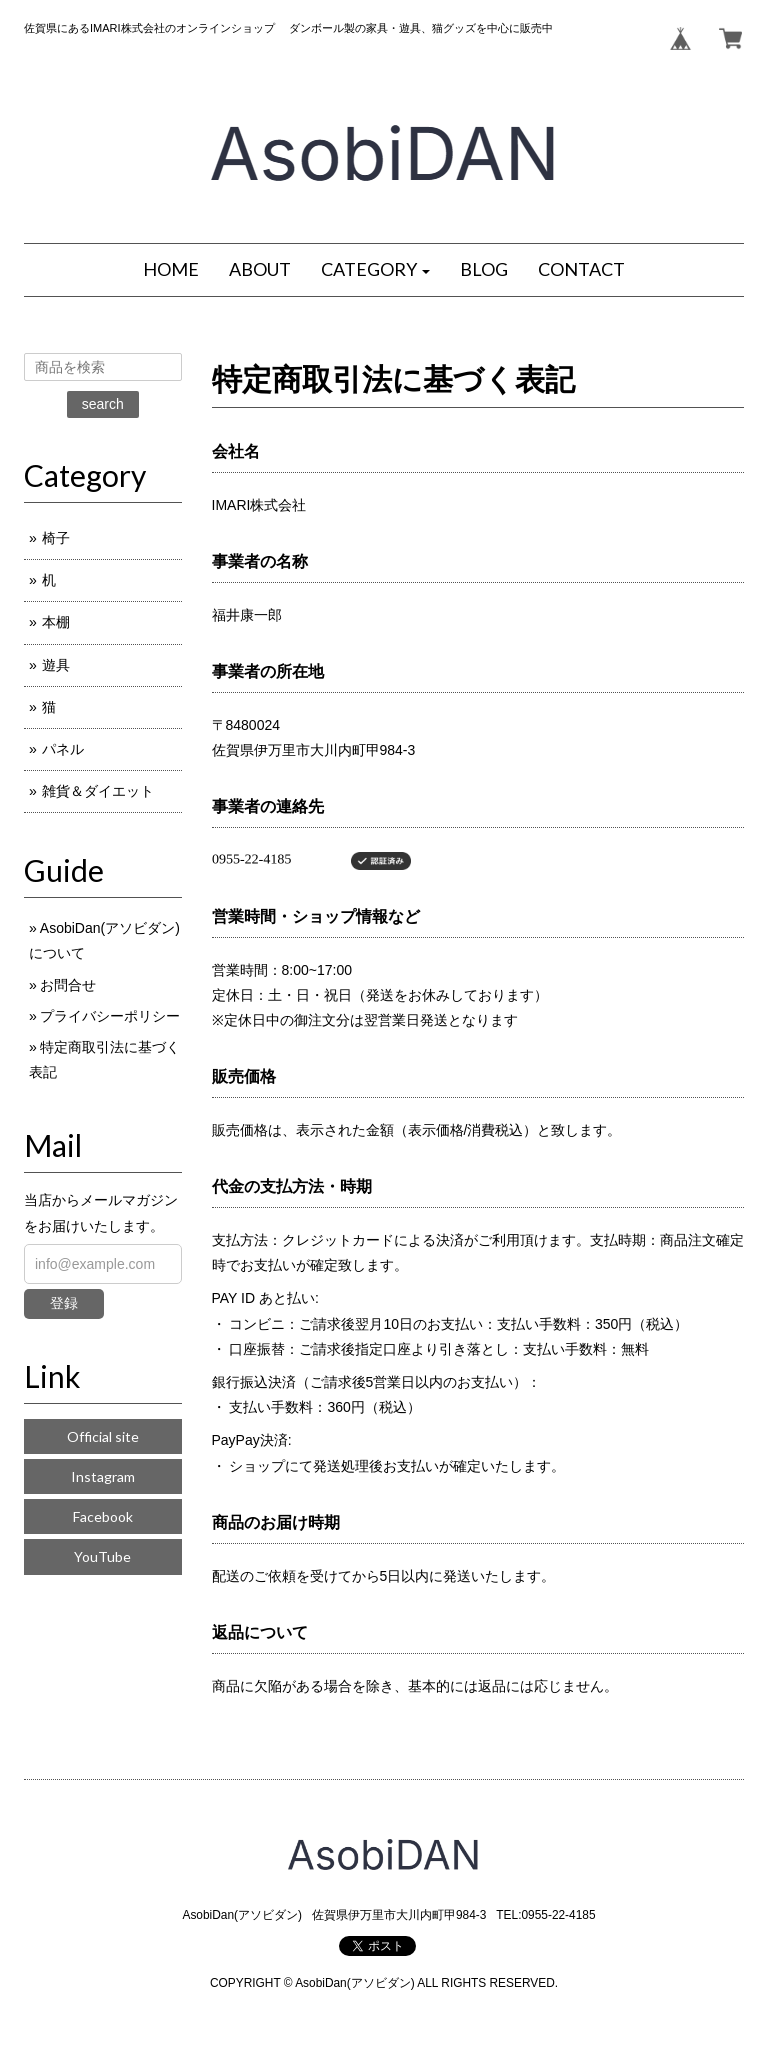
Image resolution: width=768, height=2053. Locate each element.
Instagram (103, 1476)
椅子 (56, 538)
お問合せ (68, 985)
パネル (63, 749)
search (103, 404)
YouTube (102, 1556)
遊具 (56, 665)
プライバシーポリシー (110, 1016)
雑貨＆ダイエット (98, 791)
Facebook (103, 1516)
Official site (103, 1436)
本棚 (56, 622)
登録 (64, 1303)
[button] (376, 270)
